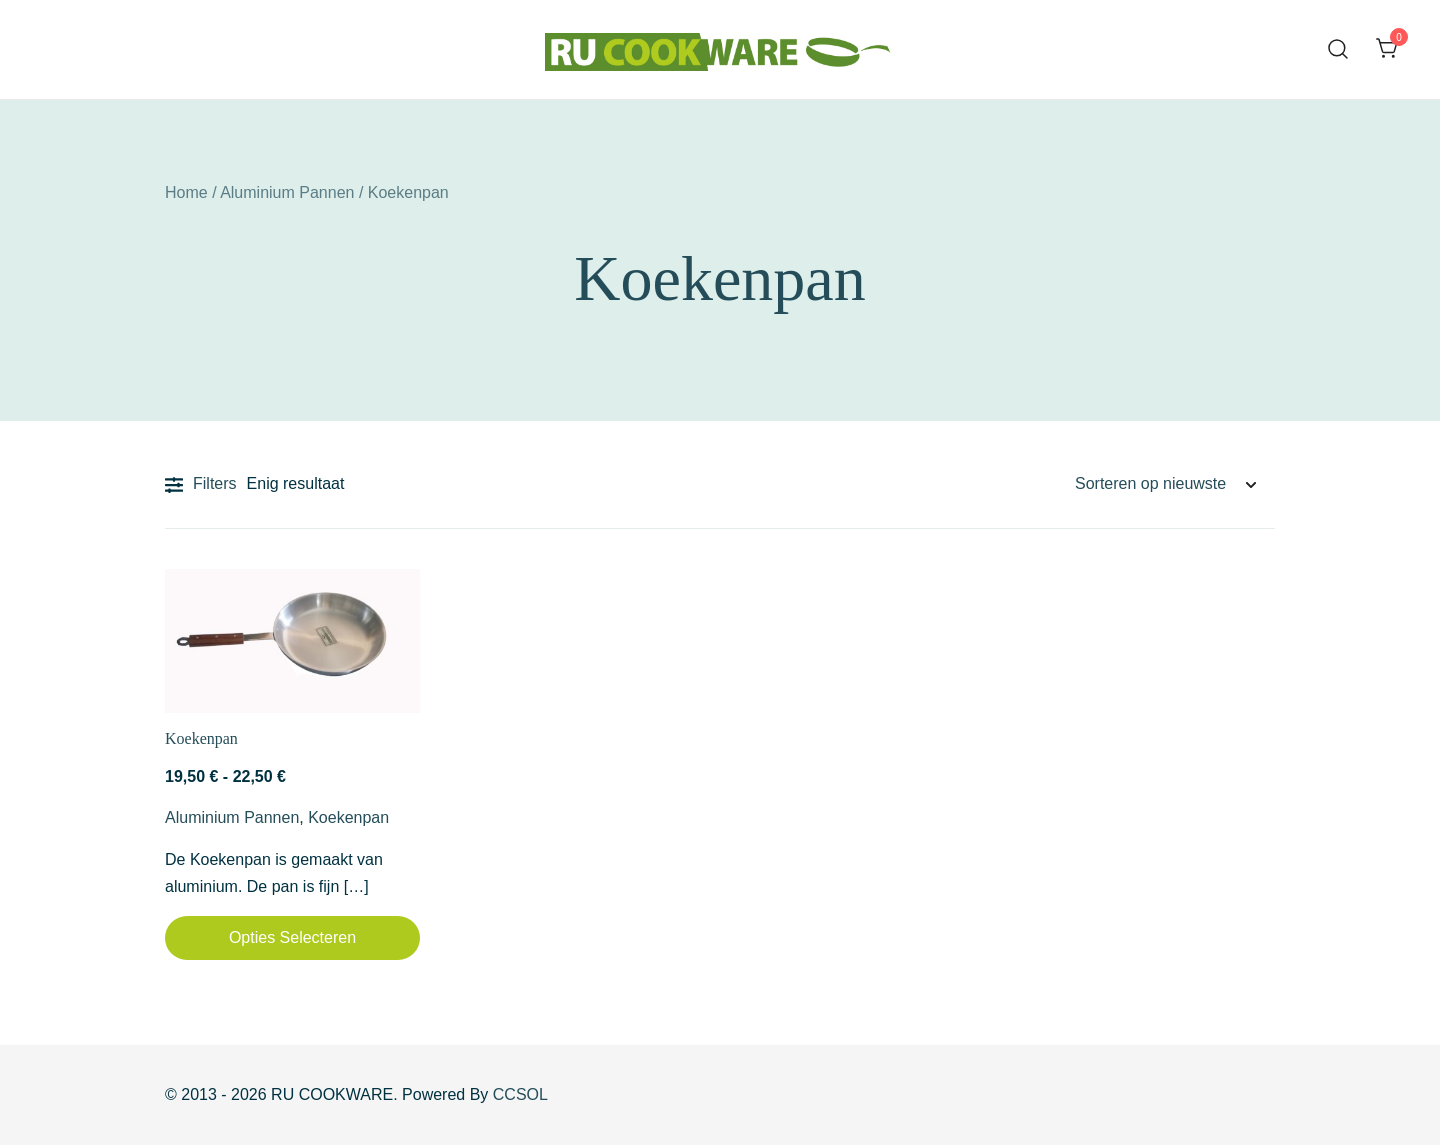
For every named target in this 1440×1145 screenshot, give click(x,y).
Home (186, 192)
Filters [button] (201, 485)
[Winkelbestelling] (1165, 484)
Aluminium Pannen (287, 192)
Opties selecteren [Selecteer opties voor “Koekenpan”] (292, 937)
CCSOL (520, 1094)
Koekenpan (201, 738)
